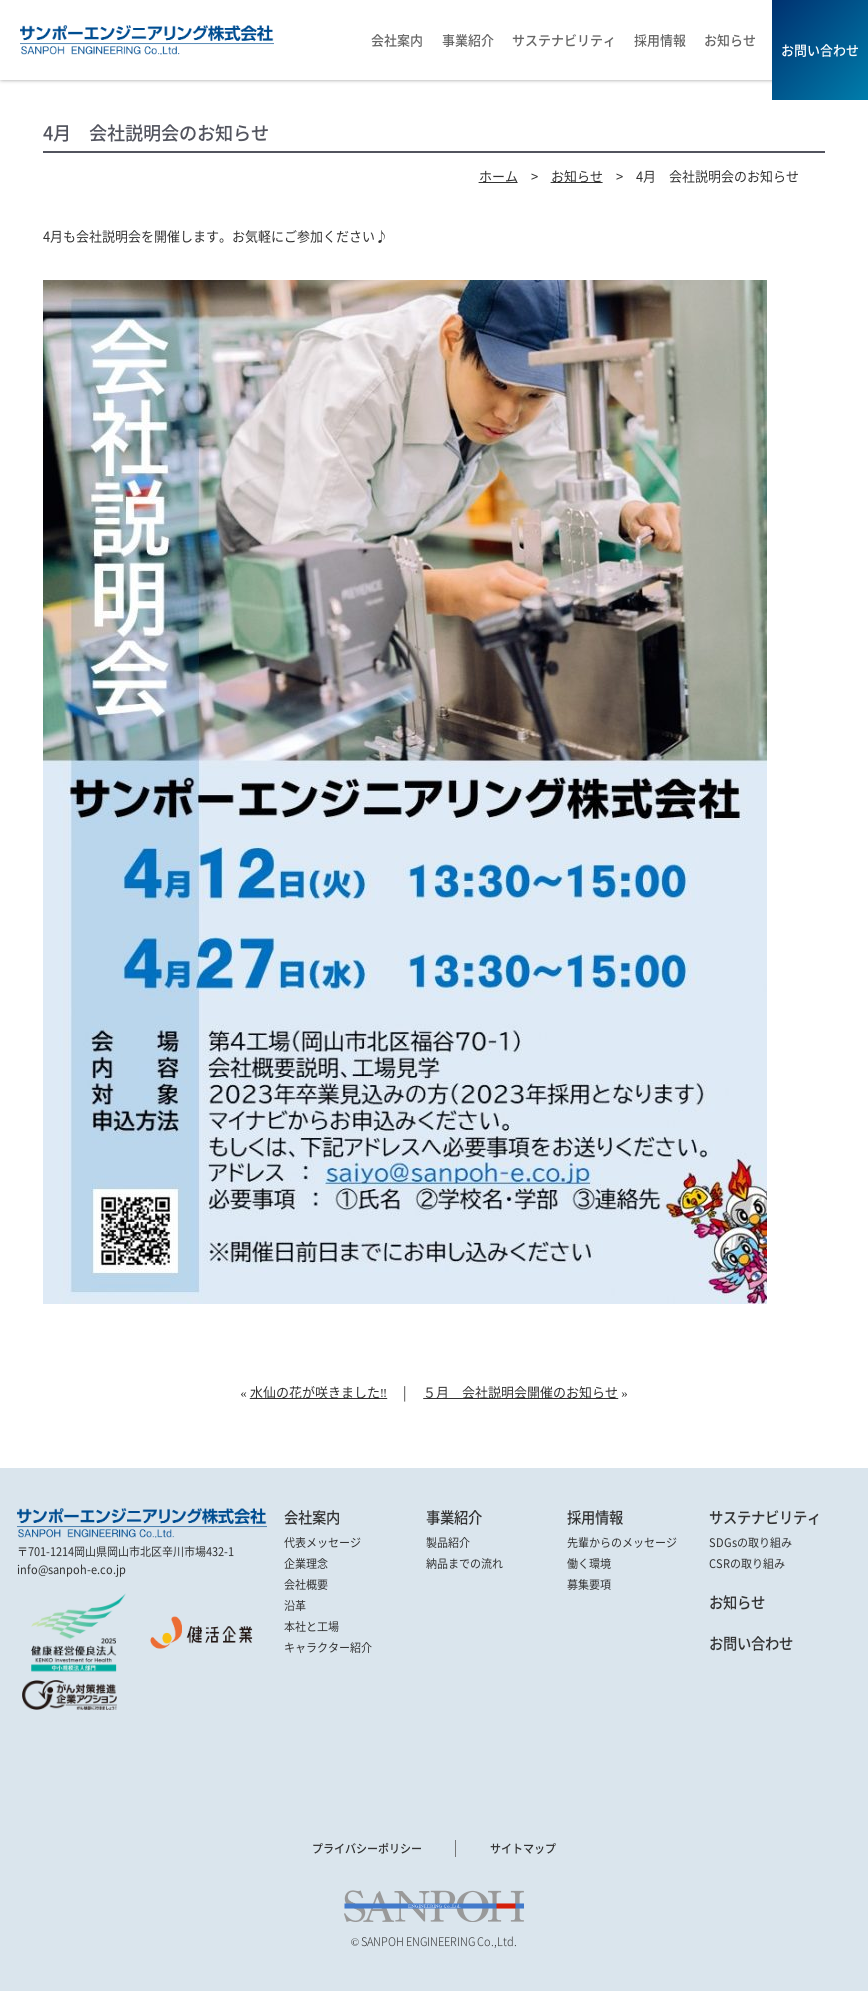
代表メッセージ (322, 1542)
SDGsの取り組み (750, 1542)
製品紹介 (448, 1542)
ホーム (498, 175)
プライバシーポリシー (367, 1848)
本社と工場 (311, 1626)
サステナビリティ (765, 1517)
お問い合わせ (751, 1643)
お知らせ (577, 175)
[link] (72, 1755)
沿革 (295, 1605)
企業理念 (306, 1563)
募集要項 (589, 1584)
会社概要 (306, 1584)
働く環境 (589, 1563)
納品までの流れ (464, 1563)
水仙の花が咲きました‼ (318, 1391)
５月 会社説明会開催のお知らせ (520, 1391)
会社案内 (312, 1517)
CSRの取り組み (747, 1563)
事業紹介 (454, 1517)
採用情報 (595, 1517)
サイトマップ (523, 1848)
